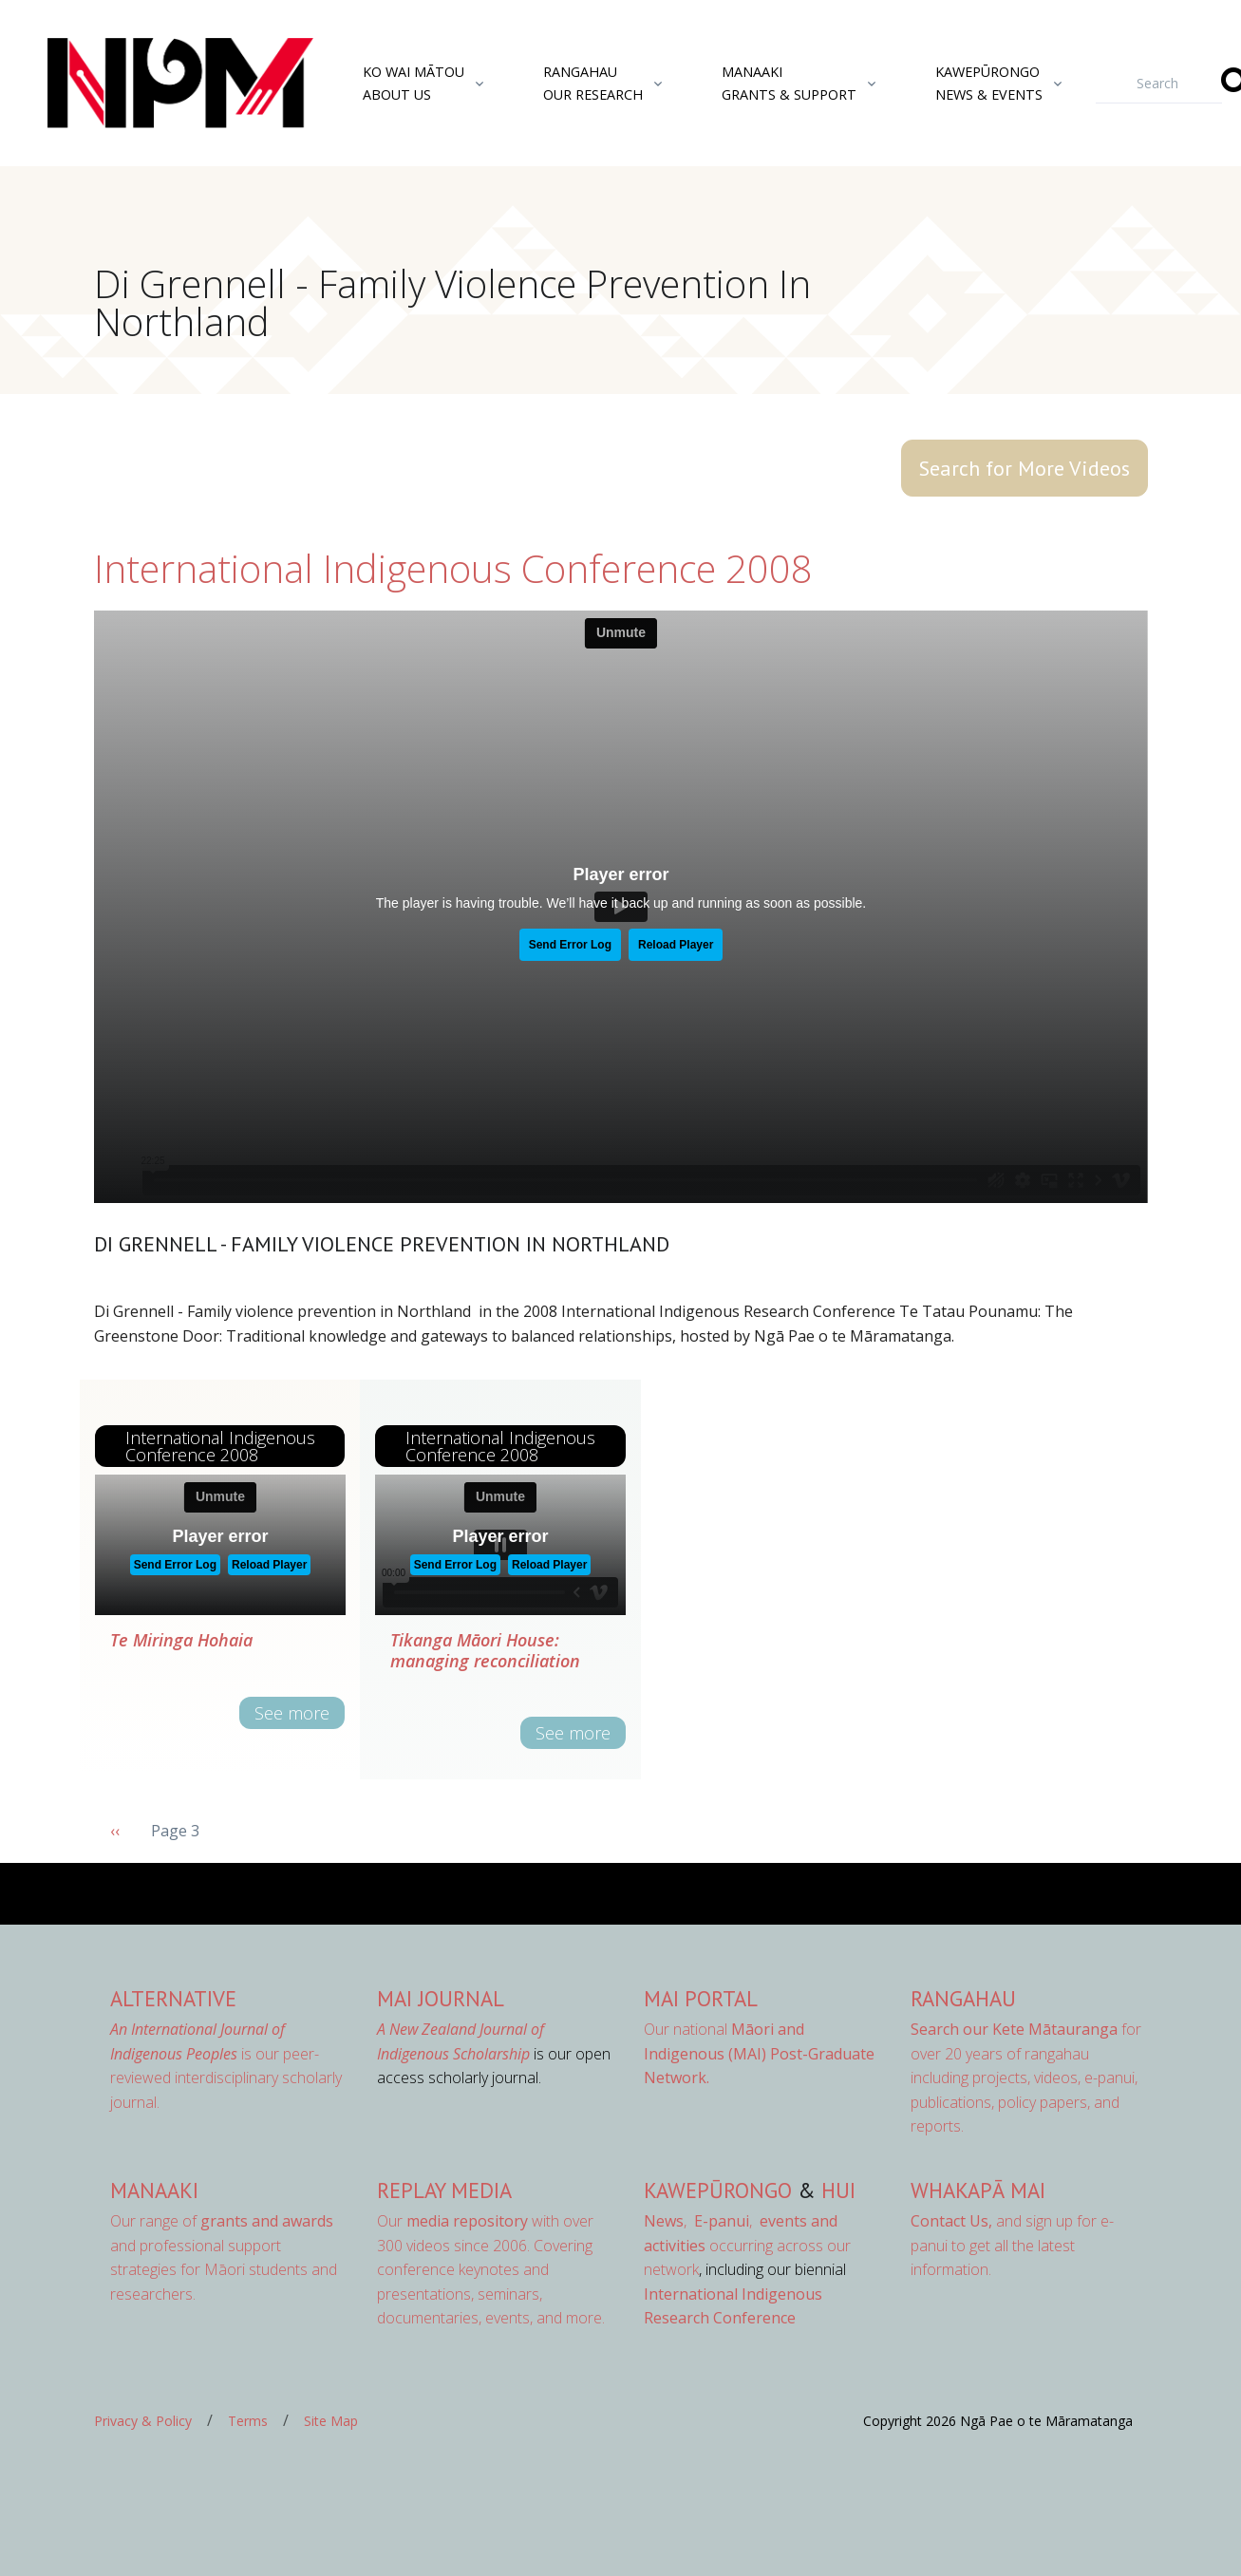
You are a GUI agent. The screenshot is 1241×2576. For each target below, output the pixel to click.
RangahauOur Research (593, 83)
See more (291, 1713)
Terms (248, 2421)
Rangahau (963, 1998)
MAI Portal (701, 1998)
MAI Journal (440, 1998)
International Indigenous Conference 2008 (453, 568)
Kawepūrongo (718, 2190)
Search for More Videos (1024, 468)
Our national (759, 2053)
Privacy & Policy (143, 2421)
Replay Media (444, 2190)
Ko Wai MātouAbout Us (413, 83)
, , (700, 2220)
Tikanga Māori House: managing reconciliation (485, 1650)
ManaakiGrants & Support (789, 83)
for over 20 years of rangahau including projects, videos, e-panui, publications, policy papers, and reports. (1026, 2077)
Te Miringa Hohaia (181, 1639)
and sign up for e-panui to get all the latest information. (1012, 2245)
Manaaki (154, 2190)
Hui (838, 2190)
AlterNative (173, 1998)
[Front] (133, 83)
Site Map (331, 2421)
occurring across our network (747, 2245)
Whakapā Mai (978, 2190)
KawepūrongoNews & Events (989, 83)
